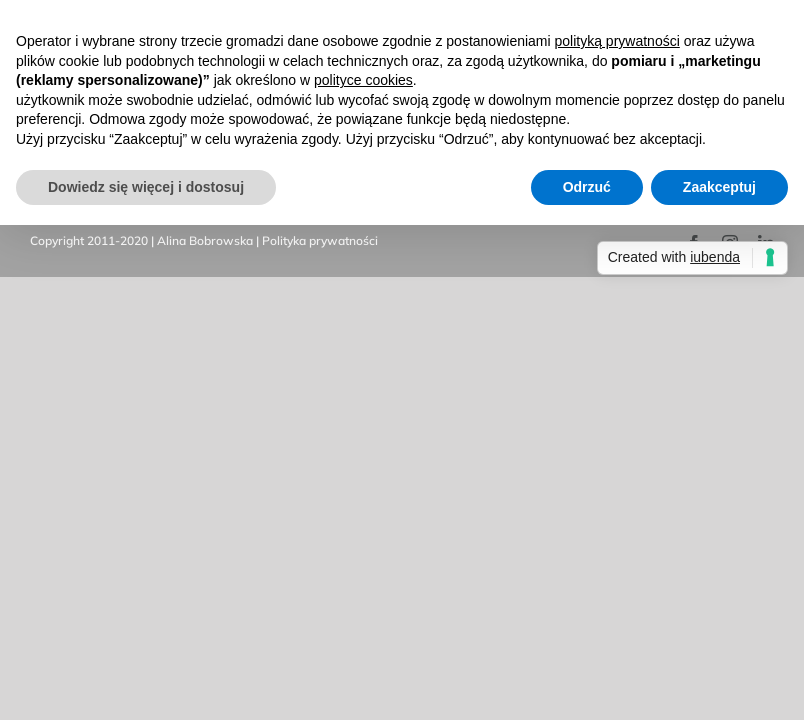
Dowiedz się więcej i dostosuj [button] (146, 187)
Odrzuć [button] (587, 187)
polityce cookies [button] (363, 80)
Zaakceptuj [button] (719, 187)
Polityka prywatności (320, 240)
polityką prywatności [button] (617, 41)
